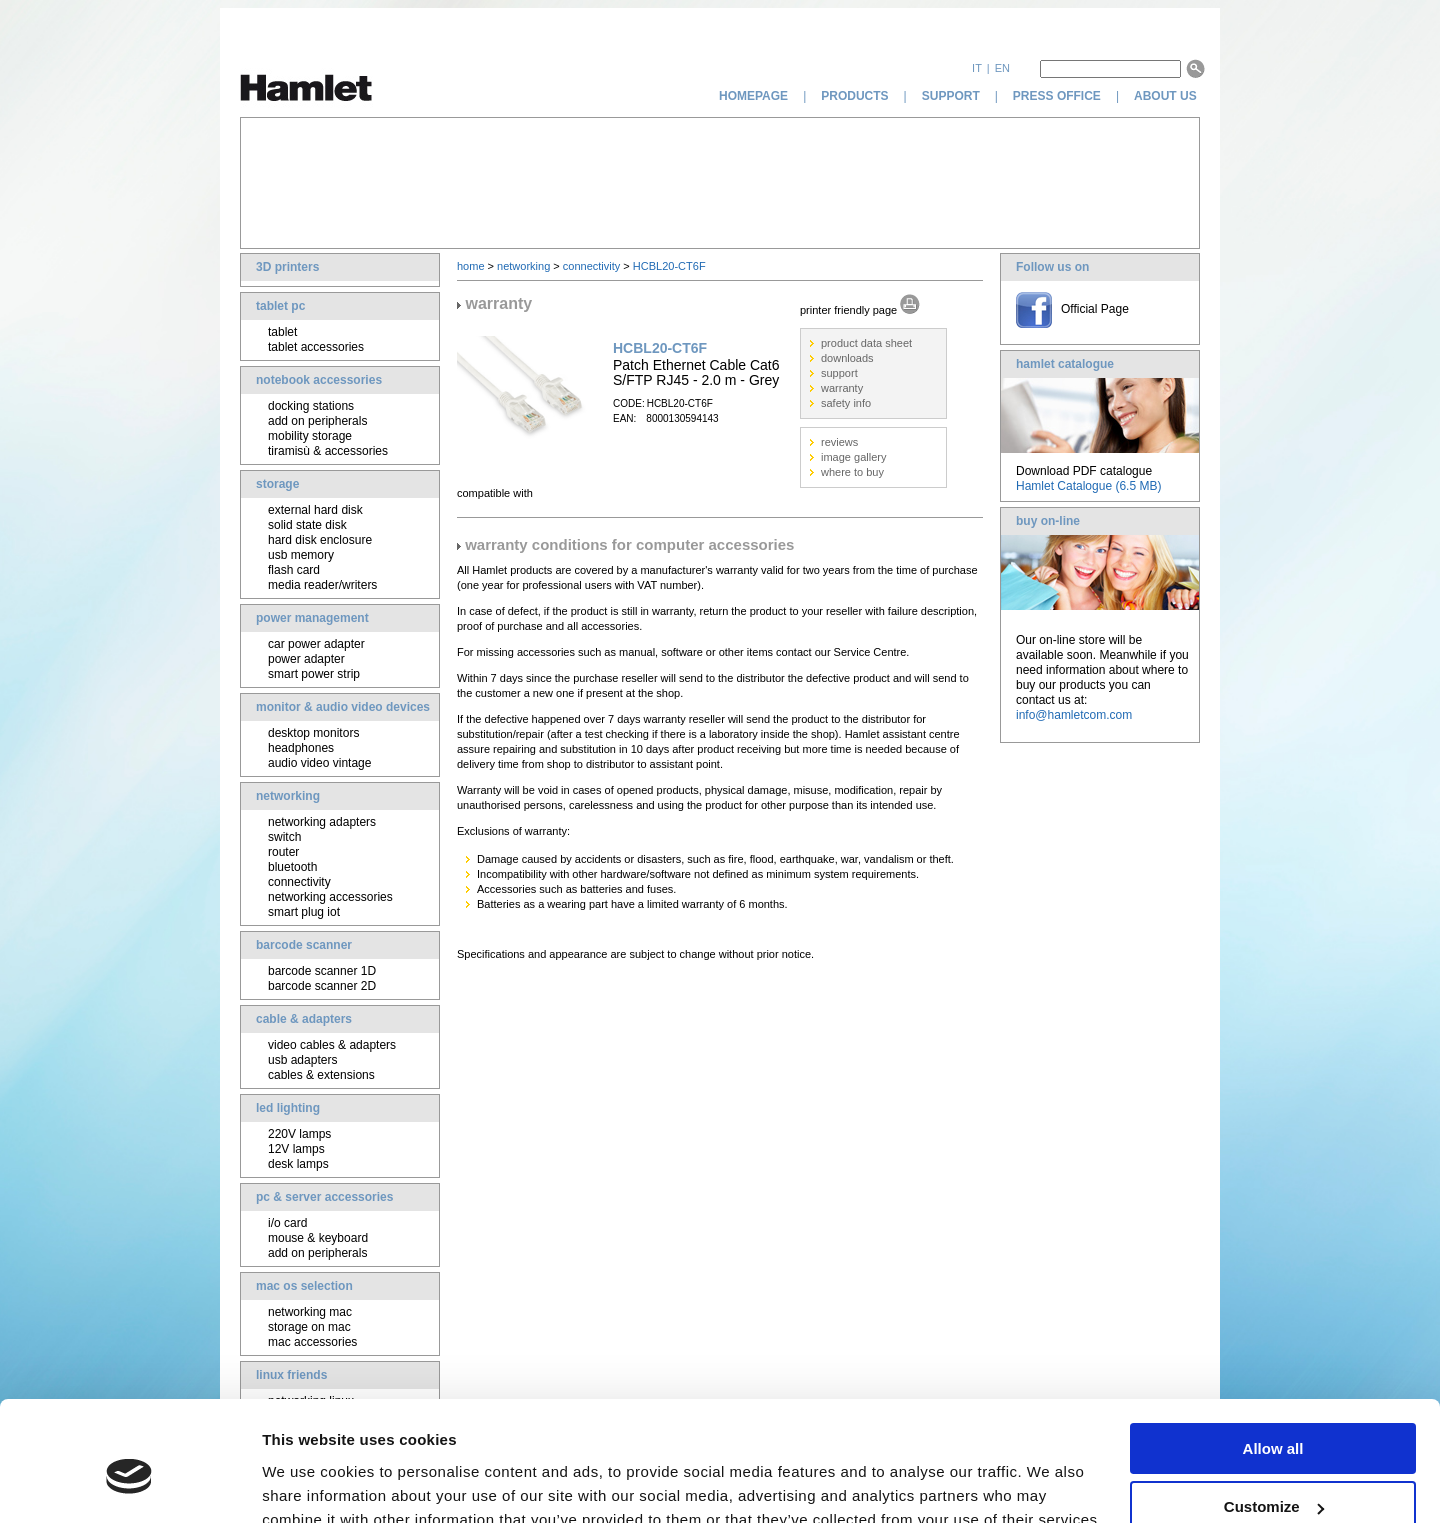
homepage (753, 96)
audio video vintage (319, 763)
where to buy (852, 472)
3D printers (287, 267)
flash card (294, 570)
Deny (1273, 1473)
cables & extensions (321, 1075)
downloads (847, 358)
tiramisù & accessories (328, 451)
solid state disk (307, 525)
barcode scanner (304, 945)
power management (312, 618)
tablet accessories (316, 347)
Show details (308, 1482)
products (854, 96)
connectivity (299, 882)
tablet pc (280, 306)
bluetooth (292, 867)
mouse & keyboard (318, 1238)
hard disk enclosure (320, 540)
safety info (846, 403)
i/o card (287, 1223)
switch (284, 837)
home (471, 266)
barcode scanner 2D (322, 986)
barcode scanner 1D (322, 971)
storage (277, 484)
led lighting (288, 1108)
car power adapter (316, 644)
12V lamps (296, 1149)
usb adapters (302, 1060)
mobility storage (310, 436)
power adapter (306, 659)
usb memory (301, 555)
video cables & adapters (332, 1045)
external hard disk (315, 510)
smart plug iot (304, 912)
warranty (842, 388)
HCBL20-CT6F (669, 266)
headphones (301, 748)
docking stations (311, 406)
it (977, 68)
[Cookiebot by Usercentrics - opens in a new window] (129, 1484)
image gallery (853, 457)
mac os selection (304, 1286)
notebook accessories (319, 380)
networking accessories (330, 897)
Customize (1274, 1415)
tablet (282, 332)
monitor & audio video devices (343, 707)
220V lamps (299, 1134)
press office (1057, 96)
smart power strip (314, 674)
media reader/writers (322, 585)
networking (288, 796)
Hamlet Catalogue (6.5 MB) (1088, 486)
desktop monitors (313, 733)
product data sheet (866, 343)
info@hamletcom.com (1074, 715)
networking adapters (322, 822)
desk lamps (298, 1164)
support (951, 96)
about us (1167, 96)
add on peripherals (317, 421)
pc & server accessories (324, 1197)
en (1002, 68)
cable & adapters (304, 1019)
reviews (839, 442)
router (283, 852)
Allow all (1273, 1356)
